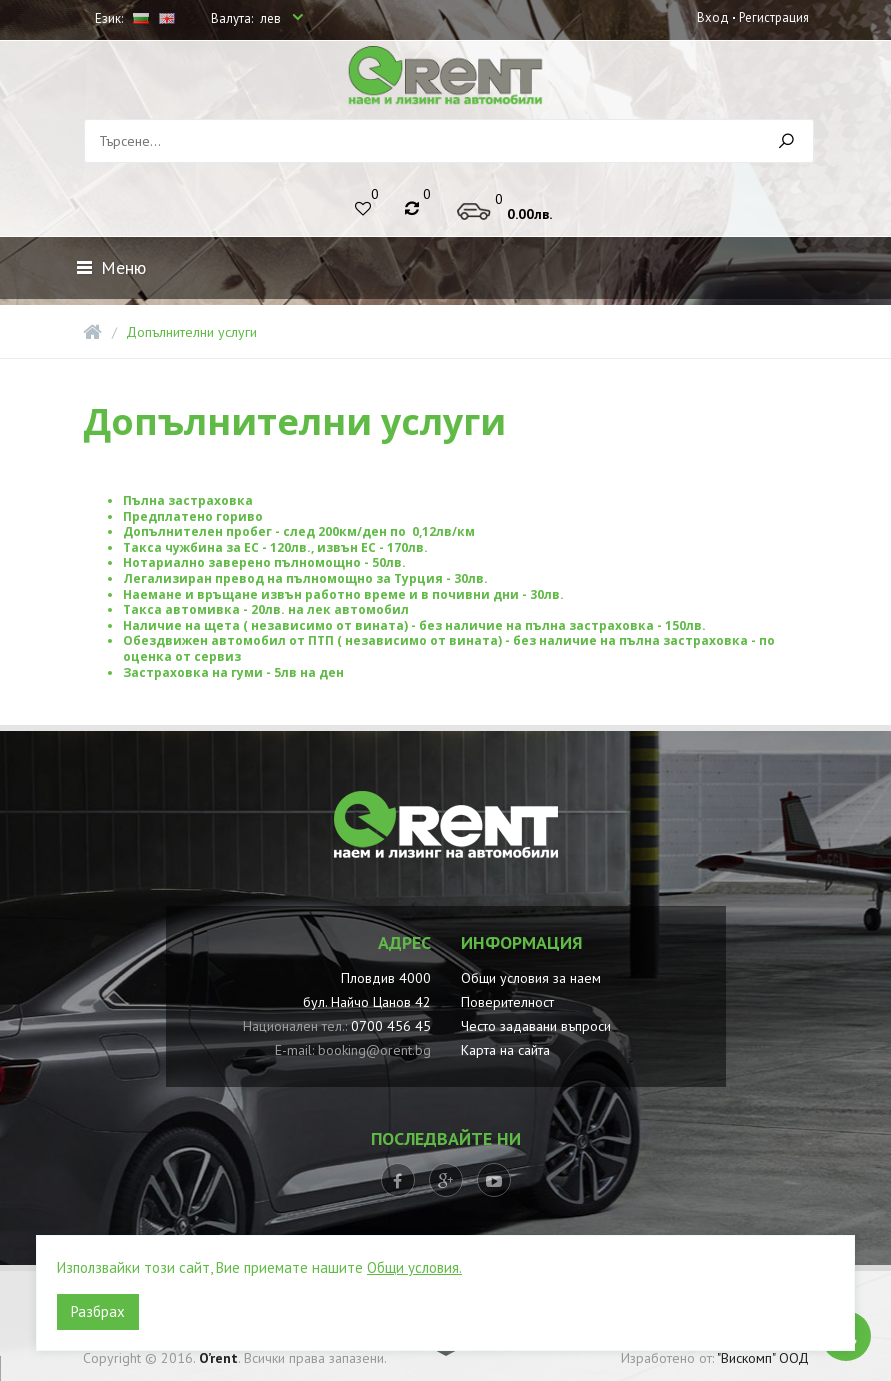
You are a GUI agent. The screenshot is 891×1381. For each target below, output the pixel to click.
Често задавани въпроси (536, 1026)
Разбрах (98, 1311)
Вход (712, 16)
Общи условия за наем (531, 978)
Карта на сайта (505, 1050)
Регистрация (773, 16)
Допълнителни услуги (191, 332)
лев (272, 18)
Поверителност (507, 1002)
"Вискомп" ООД (763, 1358)
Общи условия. (414, 1267)
